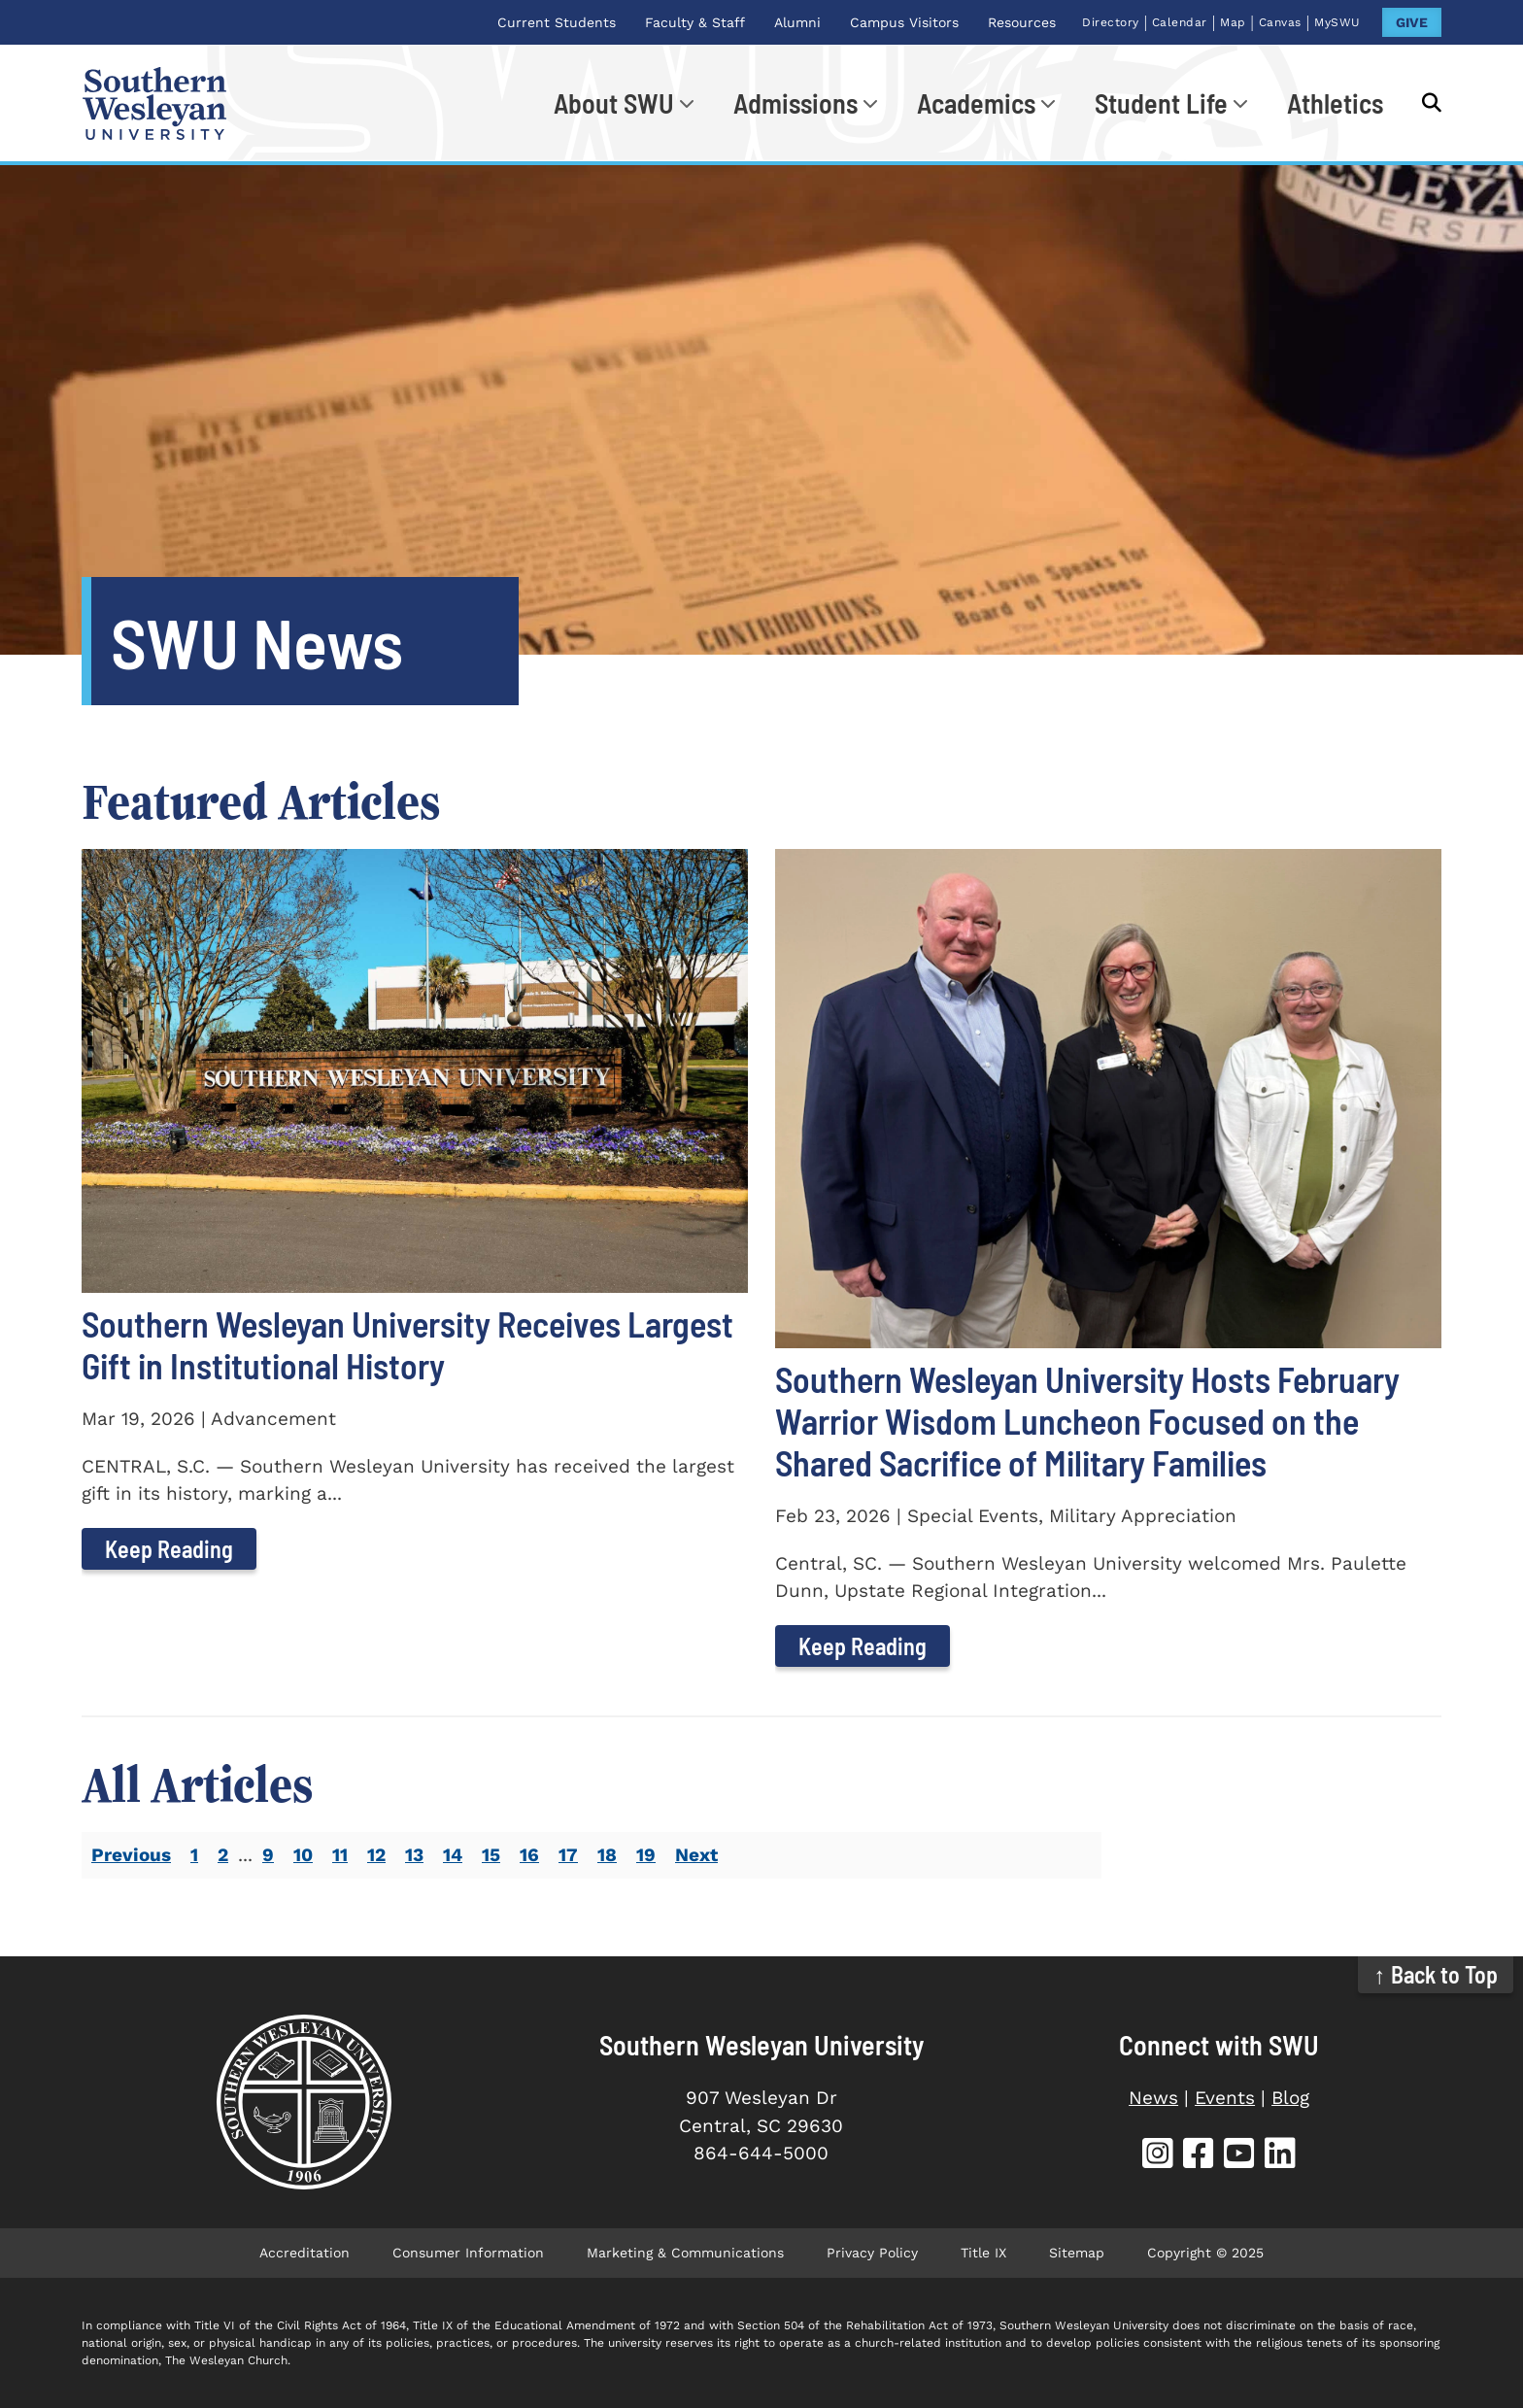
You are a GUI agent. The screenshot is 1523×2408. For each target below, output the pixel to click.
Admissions (795, 102)
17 (568, 1855)
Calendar (1179, 22)
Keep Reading (169, 1549)
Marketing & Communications (685, 2252)
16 (529, 1855)
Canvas (1280, 22)
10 (303, 1855)
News (1153, 2097)
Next (696, 1855)
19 (646, 1855)
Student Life (1161, 102)
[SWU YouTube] (1239, 2156)
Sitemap (1076, 2252)
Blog (1290, 2097)
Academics (976, 102)
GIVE (1412, 22)
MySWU (1337, 22)
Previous (131, 1855)
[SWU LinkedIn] (1280, 2156)
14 (452, 1855)
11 (340, 1855)
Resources (1022, 22)
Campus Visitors (904, 22)
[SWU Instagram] (1157, 2156)
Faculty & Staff (695, 22)
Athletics (1335, 102)
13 (414, 1855)
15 (491, 1855)
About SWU (614, 102)
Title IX (983, 2252)
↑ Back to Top (1436, 1974)
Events (1225, 2097)
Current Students (556, 22)
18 (607, 1855)
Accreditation (304, 2252)
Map (1233, 22)
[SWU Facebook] (1198, 2156)
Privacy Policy (872, 2252)
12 (376, 1855)
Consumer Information (468, 2252)
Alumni (797, 22)
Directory (1110, 22)
